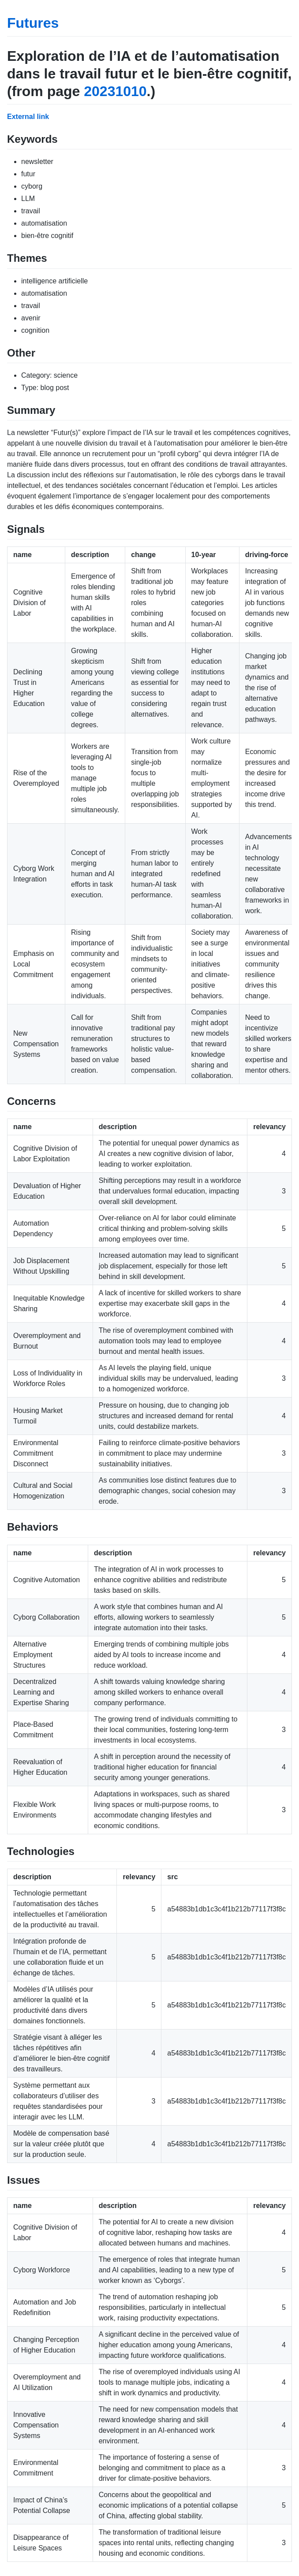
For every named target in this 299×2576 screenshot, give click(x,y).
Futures (33, 23)
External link (28, 116)
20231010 (115, 91)
